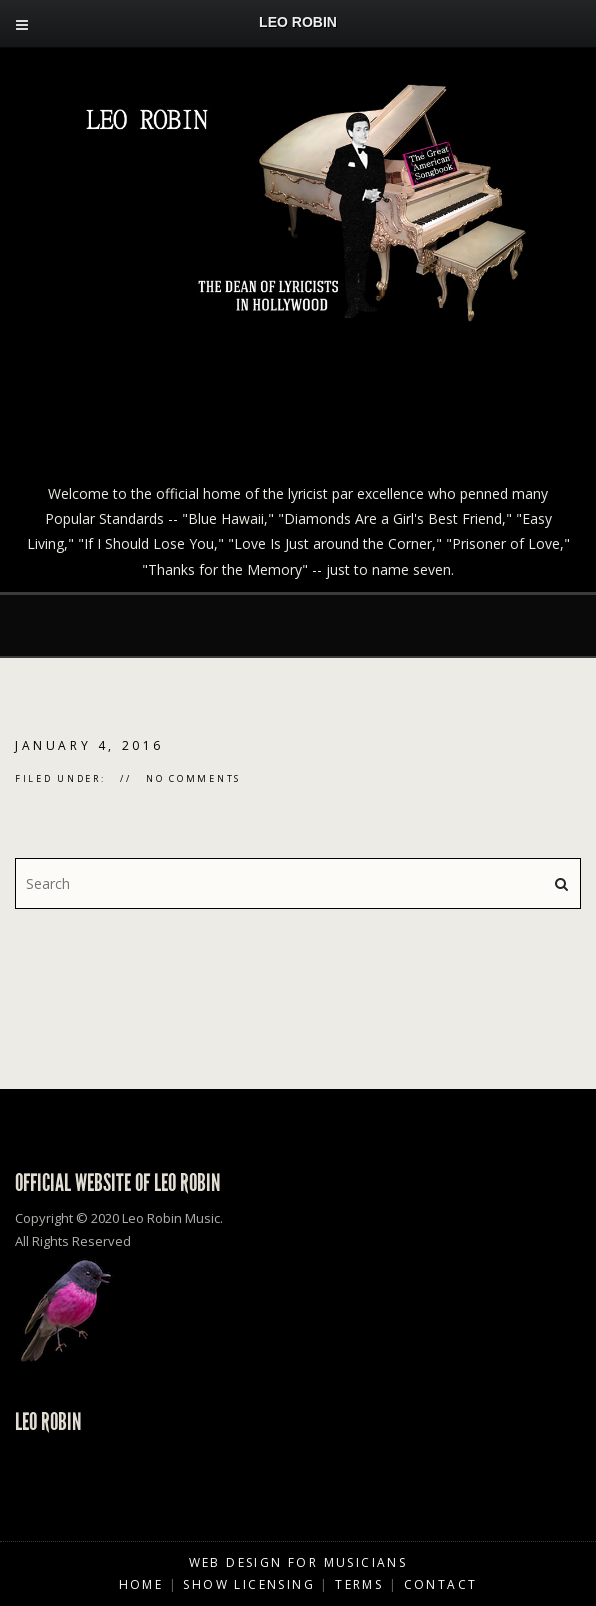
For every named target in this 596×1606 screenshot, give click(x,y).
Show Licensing (249, 1584)
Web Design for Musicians (298, 1562)
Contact (441, 1584)
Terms (359, 1584)
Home (141, 1584)
